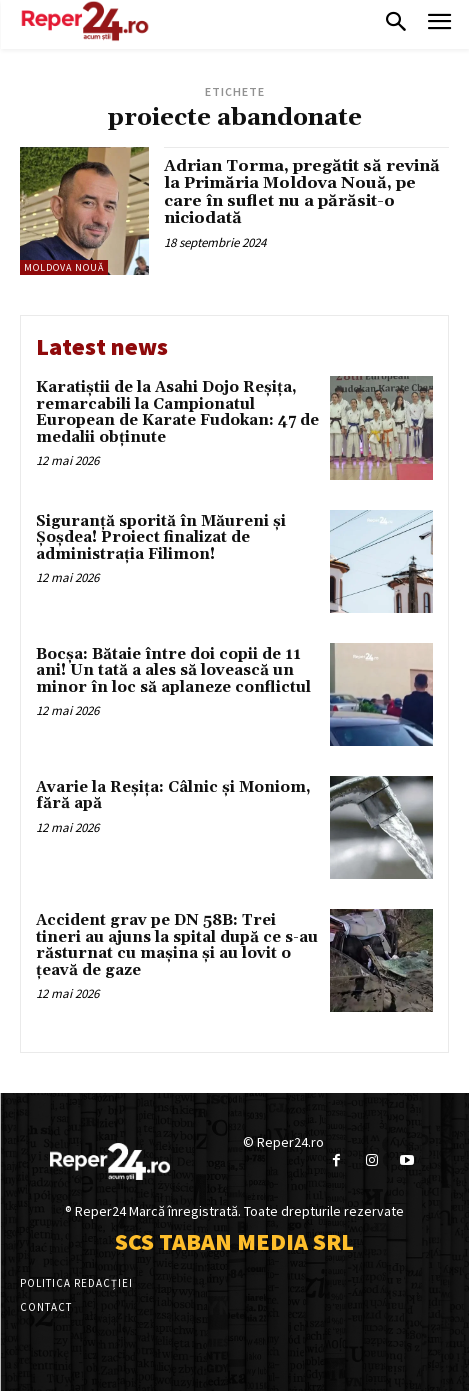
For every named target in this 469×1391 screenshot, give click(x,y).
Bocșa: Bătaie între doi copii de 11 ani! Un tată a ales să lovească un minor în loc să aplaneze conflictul (173, 671)
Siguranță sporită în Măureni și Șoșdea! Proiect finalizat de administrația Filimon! (161, 538)
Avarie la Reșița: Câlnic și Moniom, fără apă (173, 796)
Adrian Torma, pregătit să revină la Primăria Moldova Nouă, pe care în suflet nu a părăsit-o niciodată (302, 192)
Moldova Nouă (64, 267)
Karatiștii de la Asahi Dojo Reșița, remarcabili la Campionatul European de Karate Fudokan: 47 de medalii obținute (177, 412)
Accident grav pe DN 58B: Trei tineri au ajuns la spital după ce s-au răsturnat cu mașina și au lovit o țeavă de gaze (177, 945)
